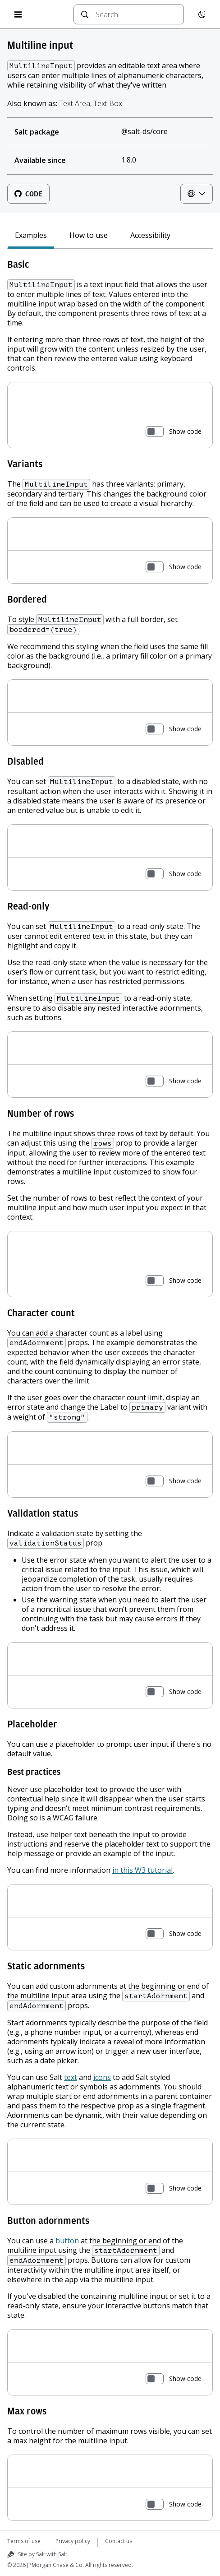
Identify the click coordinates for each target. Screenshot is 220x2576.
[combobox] (136, 14)
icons (102, 2077)
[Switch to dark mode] (202, 14)
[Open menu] (18, 14)
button (67, 2241)
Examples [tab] (31, 235)
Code (28, 194)
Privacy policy (72, 2541)
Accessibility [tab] (150, 235)
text (70, 2077)
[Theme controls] (196, 194)
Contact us (118, 2541)
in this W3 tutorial (142, 1870)
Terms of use (24, 2541)
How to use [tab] (88, 235)
